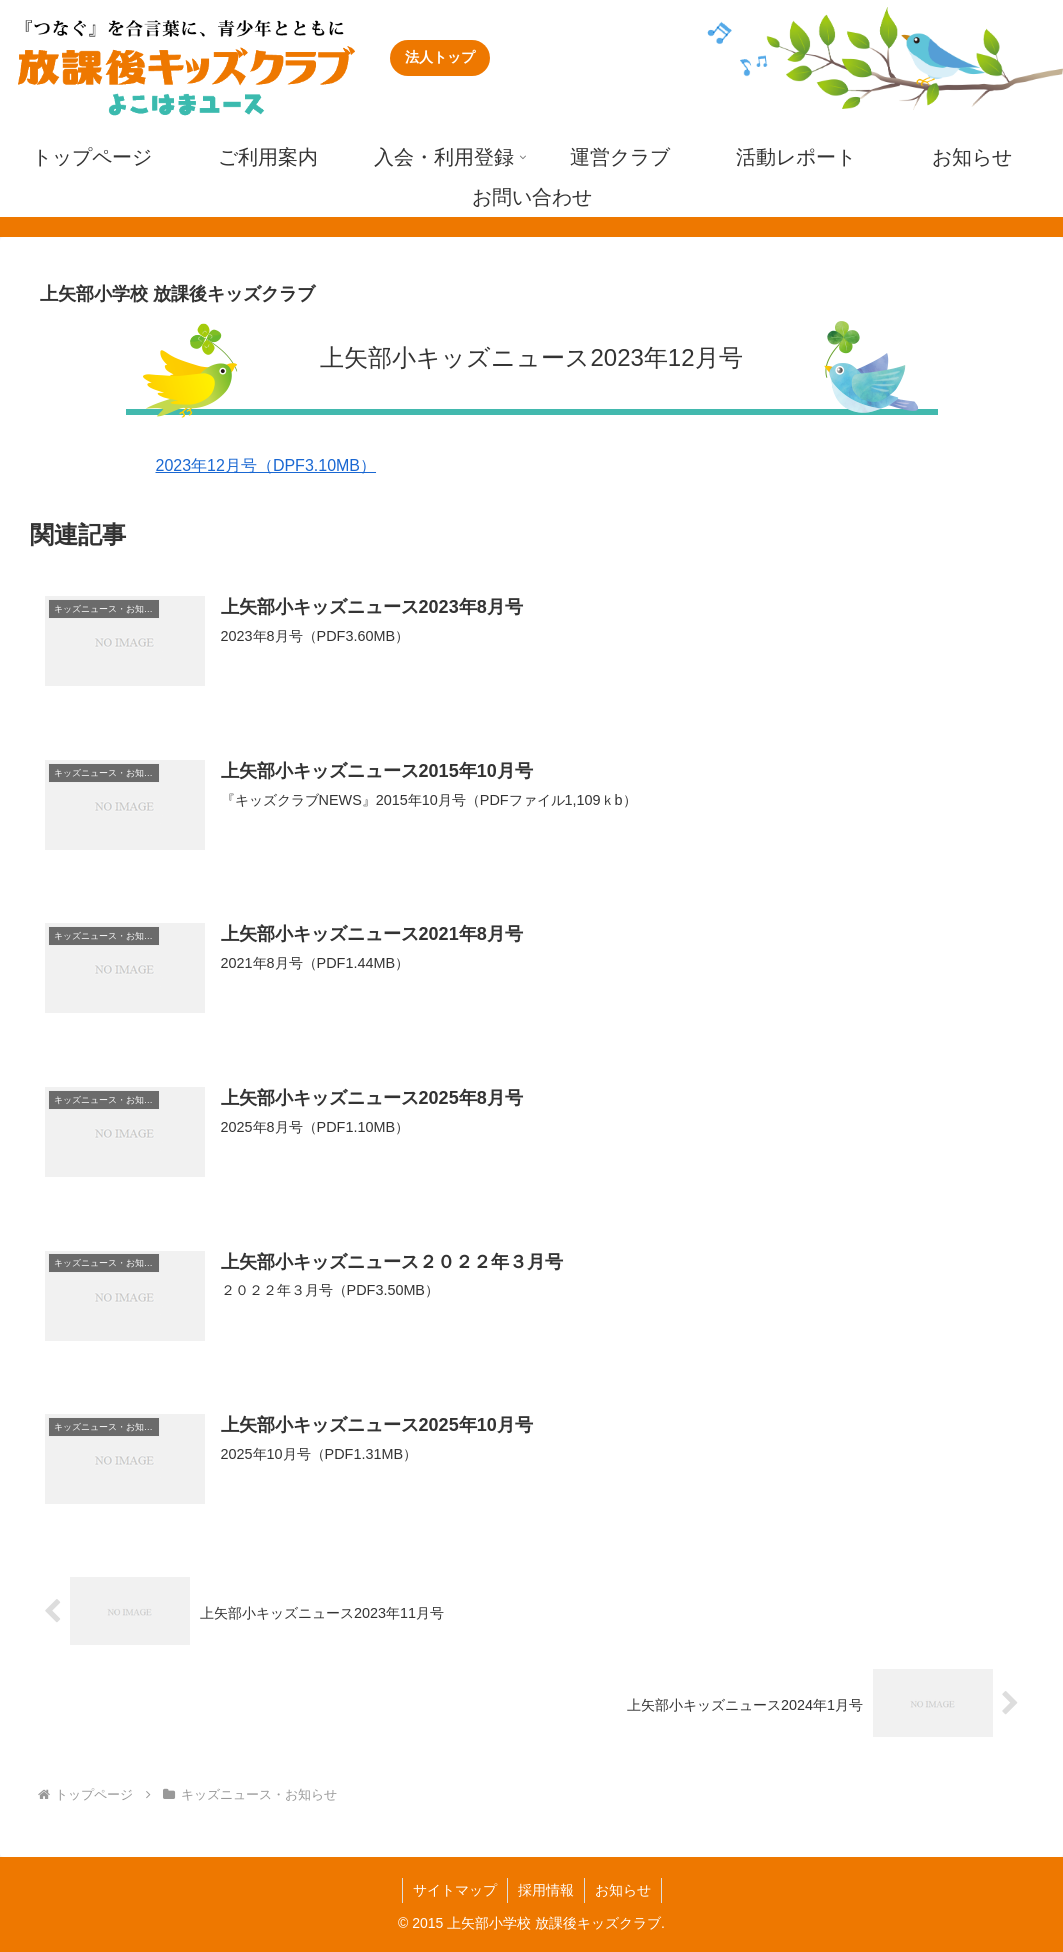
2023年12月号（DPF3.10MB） (266, 465)
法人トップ (440, 57)
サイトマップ (455, 1890)
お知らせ (623, 1890)
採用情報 (546, 1890)
